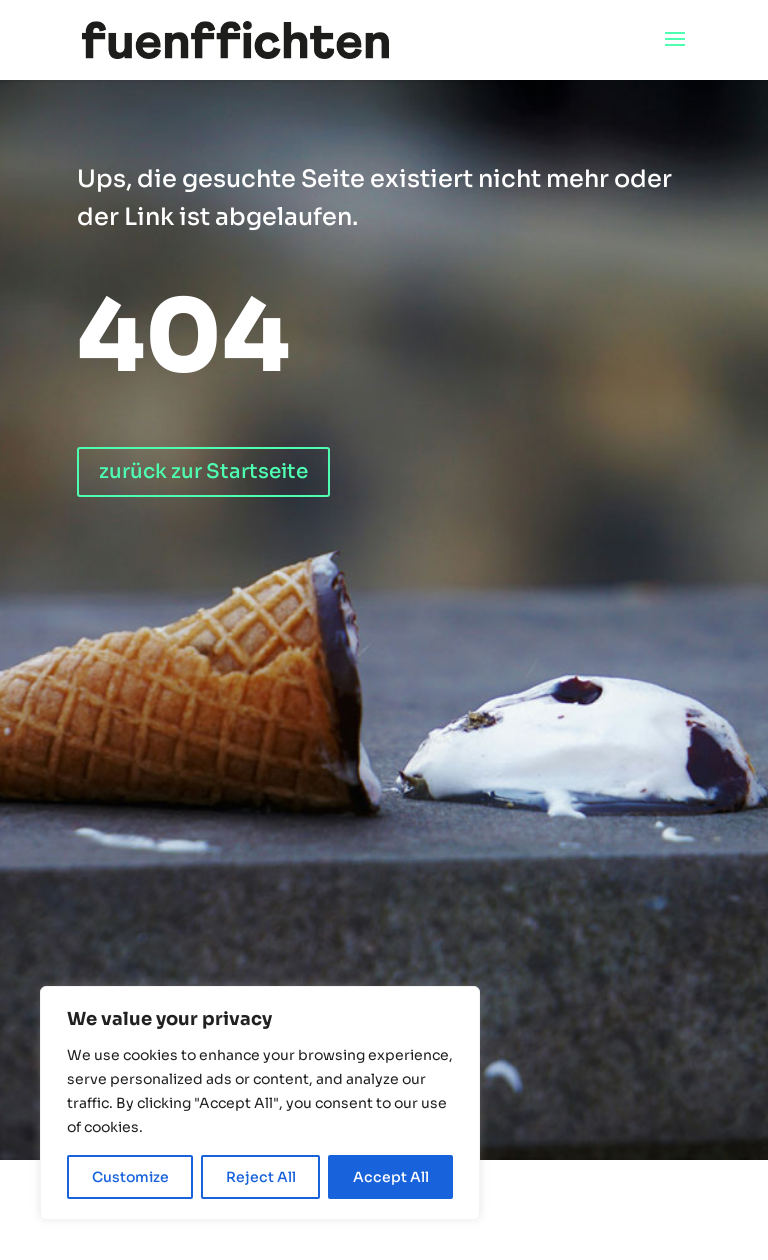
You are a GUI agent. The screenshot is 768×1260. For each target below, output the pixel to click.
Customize (130, 1177)
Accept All (391, 1177)
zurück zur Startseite (203, 471)
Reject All (261, 1177)
